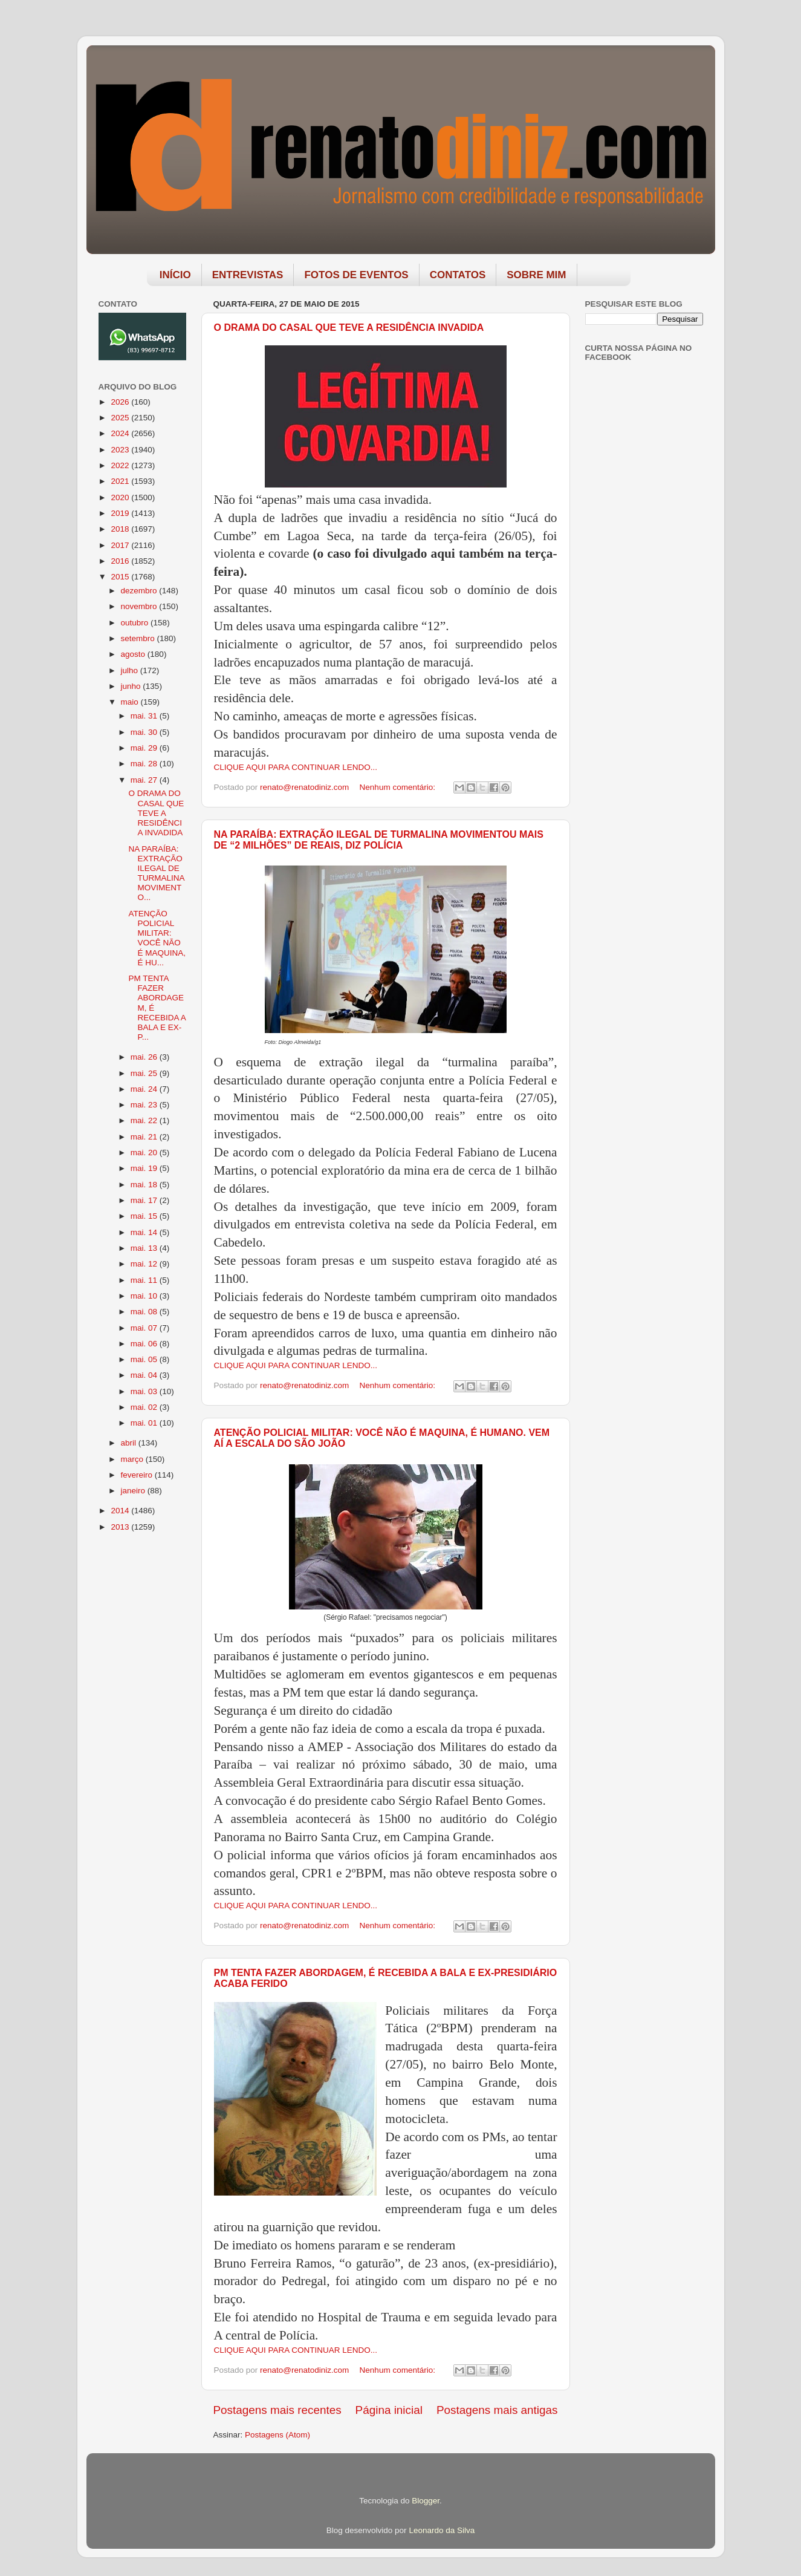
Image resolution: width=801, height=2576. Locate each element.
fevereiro (138, 1474)
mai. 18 (145, 1184)
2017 (121, 545)
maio (131, 701)
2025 (121, 417)
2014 (121, 1510)
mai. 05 (145, 1359)
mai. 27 (145, 779)
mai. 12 (145, 1263)
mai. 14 (145, 1232)
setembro (139, 638)
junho (132, 686)
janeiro (134, 1490)
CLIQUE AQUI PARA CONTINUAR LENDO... (296, 767)
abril (129, 1442)
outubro (136, 622)
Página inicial (389, 2410)
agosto (134, 654)
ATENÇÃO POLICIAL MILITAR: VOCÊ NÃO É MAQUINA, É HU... (157, 938)
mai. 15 (145, 1216)
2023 (121, 449)
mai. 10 (145, 1295)
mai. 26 (145, 1056)
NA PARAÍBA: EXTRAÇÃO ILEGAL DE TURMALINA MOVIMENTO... (156, 873)
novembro (140, 606)
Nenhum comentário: (399, 787)
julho (130, 670)
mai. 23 (145, 1104)
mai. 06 (145, 1343)
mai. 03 (145, 1391)
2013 (121, 1526)
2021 (121, 481)
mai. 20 (145, 1152)
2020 (121, 497)
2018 (121, 528)
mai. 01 (145, 1422)
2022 (121, 465)
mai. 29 (145, 747)
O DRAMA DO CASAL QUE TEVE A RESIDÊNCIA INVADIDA (349, 327)
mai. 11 (145, 1280)
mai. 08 (145, 1311)
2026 (121, 401)
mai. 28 (145, 763)
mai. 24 (145, 1089)
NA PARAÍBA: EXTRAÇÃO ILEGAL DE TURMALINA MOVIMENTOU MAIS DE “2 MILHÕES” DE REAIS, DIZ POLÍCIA (378, 839)
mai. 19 (145, 1168)
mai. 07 (145, 1327)
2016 (121, 561)
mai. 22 (145, 1120)
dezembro (140, 590)
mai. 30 (145, 732)
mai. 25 (145, 1073)
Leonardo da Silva (442, 2530)
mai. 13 (145, 1248)
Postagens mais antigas (497, 2410)
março (133, 1459)
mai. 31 (145, 715)
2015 (121, 576)
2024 (121, 433)
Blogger (425, 2500)
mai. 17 (145, 1200)
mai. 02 (145, 1407)
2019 (121, 513)
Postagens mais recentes (277, 2410)
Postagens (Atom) (277, 2434)
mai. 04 (145, 1375)
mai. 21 (145, 1136)
